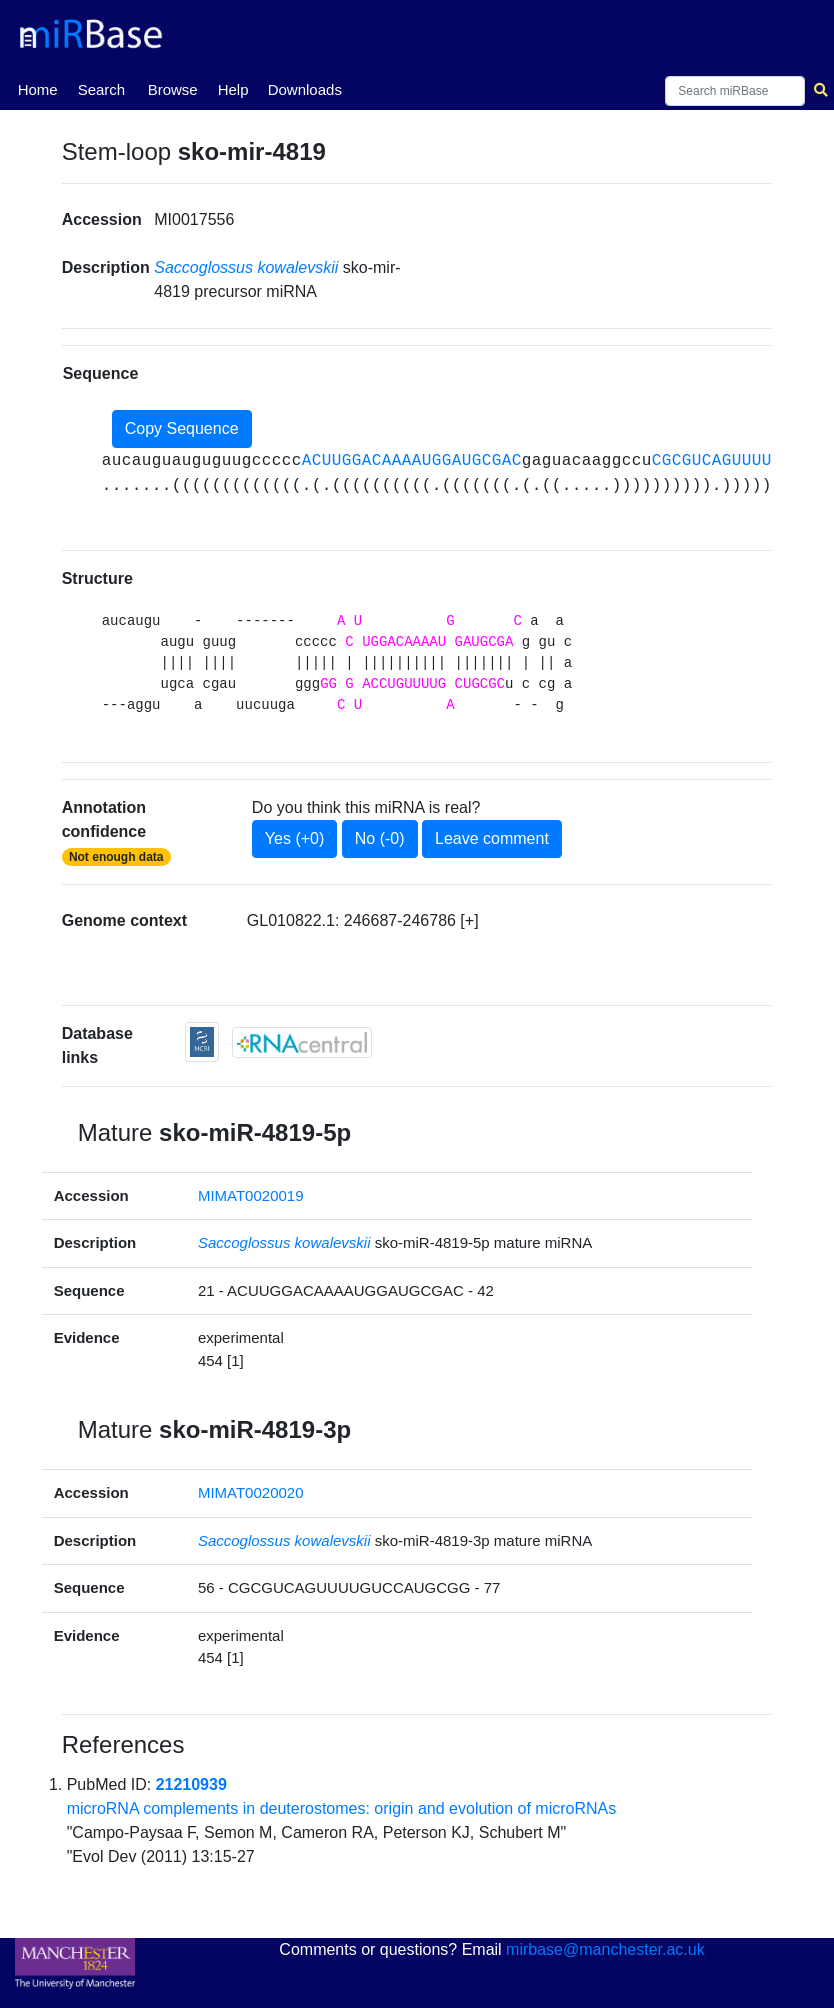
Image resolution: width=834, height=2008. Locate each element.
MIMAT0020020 (251, 1492)
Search (102, 89)
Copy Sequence (182, 428)
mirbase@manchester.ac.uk (605, 1949)
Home (38, 88)
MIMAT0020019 (251, 1195)
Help (233, 89)
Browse (173, 89)
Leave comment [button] (492, 838)
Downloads (305, 89)
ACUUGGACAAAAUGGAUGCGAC (412, 461)
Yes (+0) (294, 838)
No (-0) (380, 838)
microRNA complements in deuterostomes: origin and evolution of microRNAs (342, 1808)
